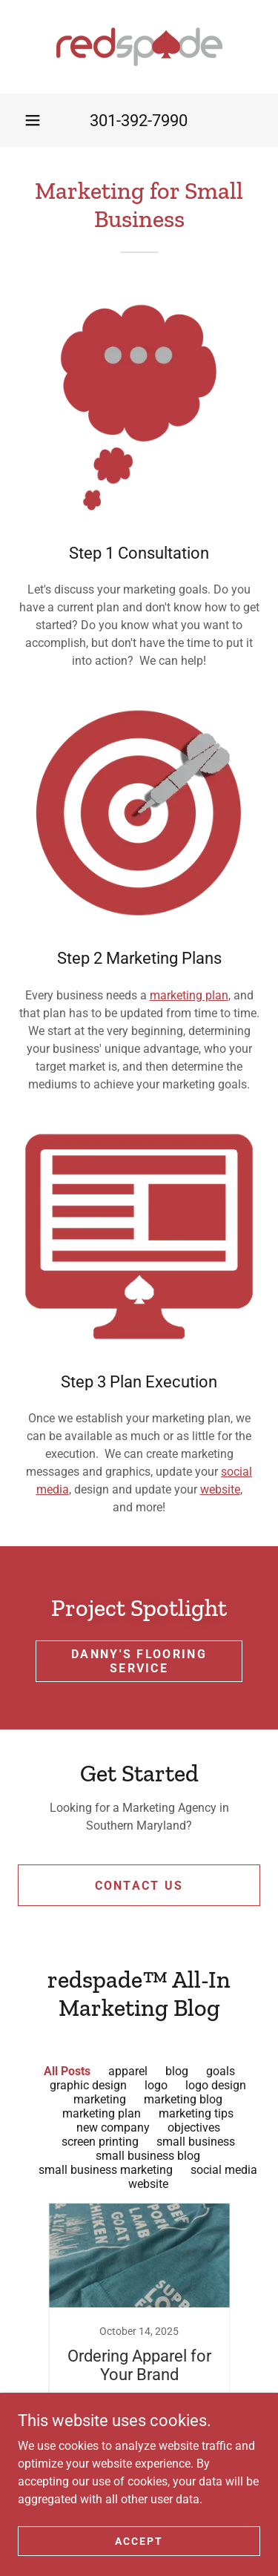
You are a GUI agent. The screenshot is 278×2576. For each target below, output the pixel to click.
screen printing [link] (100, 2142)
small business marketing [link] (106, 2170)
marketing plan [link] (101, 2113)
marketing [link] (99, 2099)
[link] (139, 47)
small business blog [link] (148, 2156)
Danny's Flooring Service (139, 1661)
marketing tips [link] (196, 2113)
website (220, 1489)
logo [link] (156, 2085)
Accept (139, 2540)
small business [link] (195, 2142)
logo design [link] (215, 2085)
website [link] (148, 2184)
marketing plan (189, 995)
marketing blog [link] (183, 2099)
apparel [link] (128, 2071)
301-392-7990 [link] (139, 120)
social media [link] (224, 2170)
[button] (32, 120)
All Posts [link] (67, 2071)
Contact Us (139, 1886)
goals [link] (220, 2071)
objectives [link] (194, 2127)
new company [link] (113, 2127)
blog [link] (176, 2071)
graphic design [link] (88, 2085)
